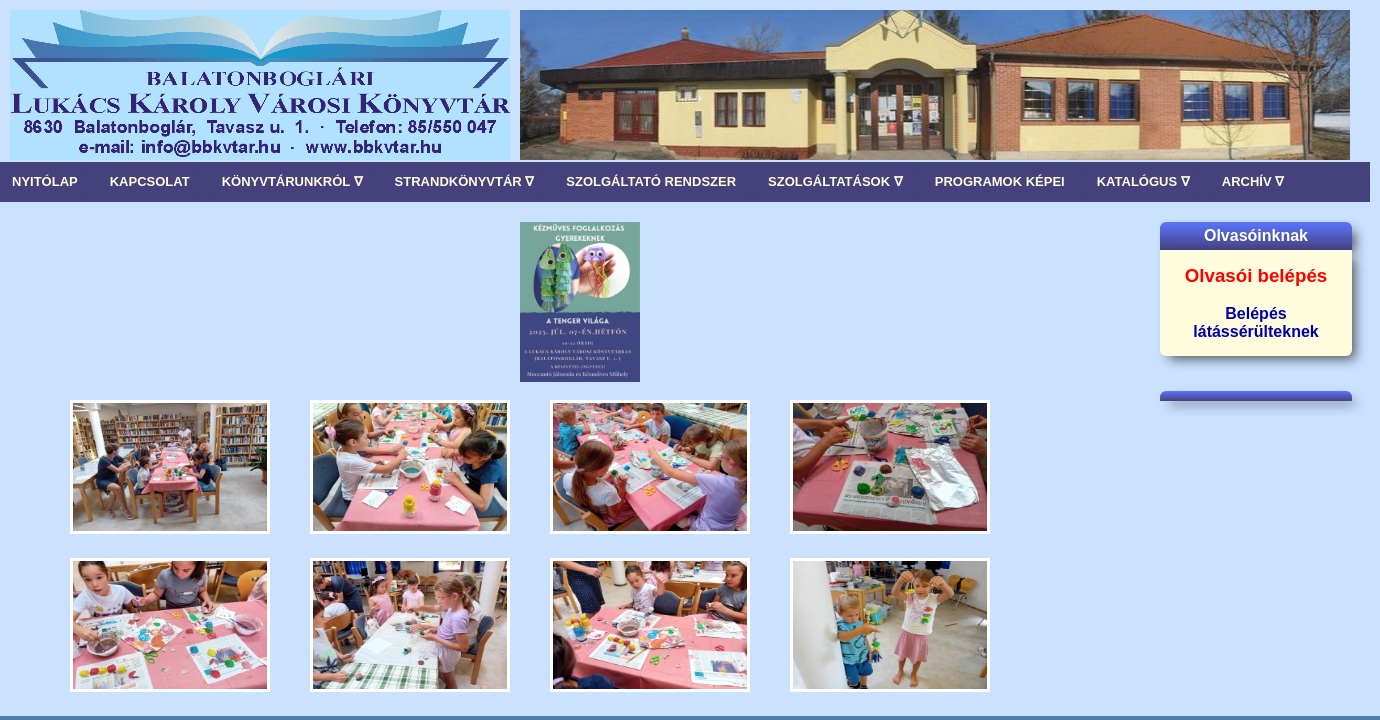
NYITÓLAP (45, 181)
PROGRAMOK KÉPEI (1000, 181)
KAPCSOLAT (150, 181)
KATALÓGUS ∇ (1143, 181)
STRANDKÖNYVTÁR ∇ (465, 181)
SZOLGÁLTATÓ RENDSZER (651, 181)
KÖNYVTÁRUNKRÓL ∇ (292, 181)
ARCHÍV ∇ (1253, 181)
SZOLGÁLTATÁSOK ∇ (835, 181)
